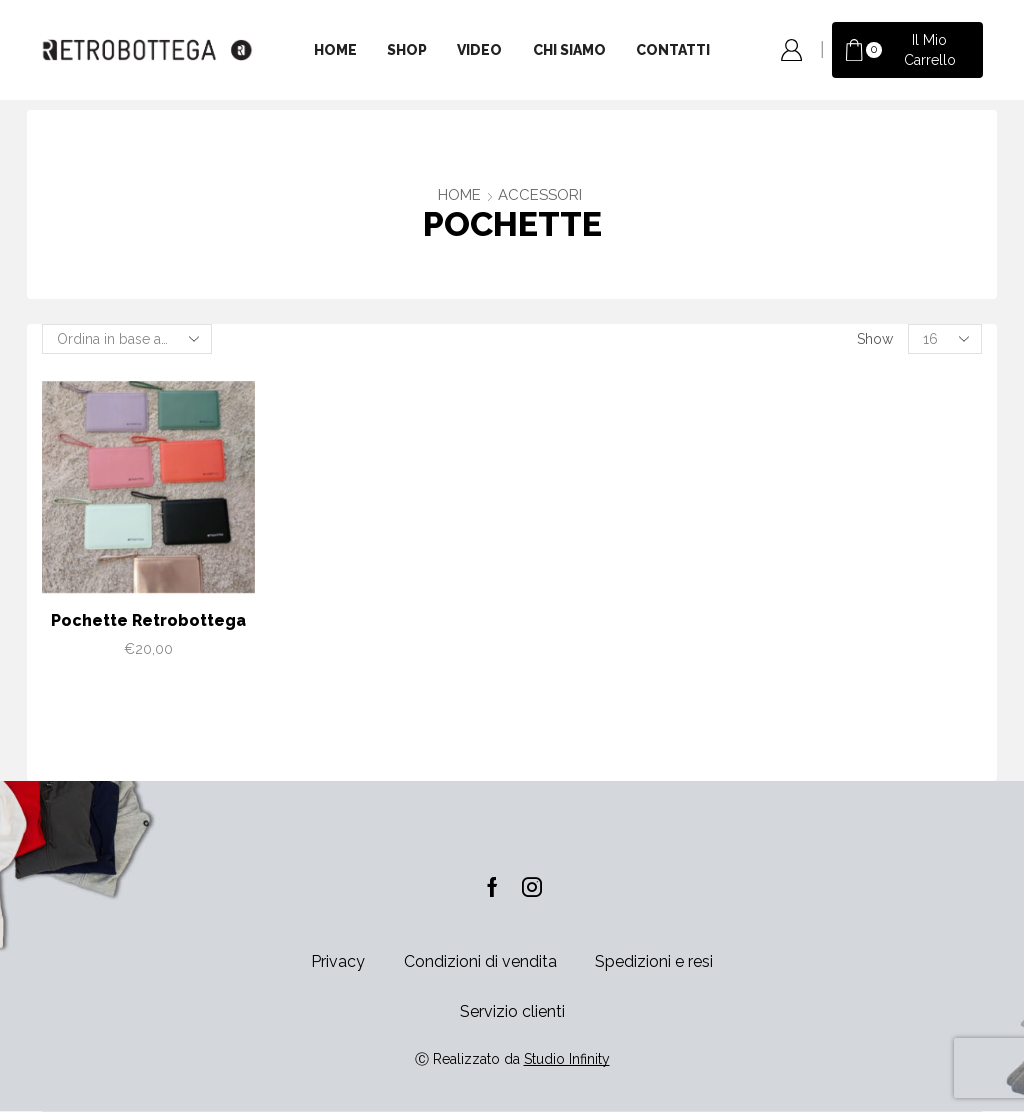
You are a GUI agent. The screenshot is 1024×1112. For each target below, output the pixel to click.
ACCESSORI (540, 195)
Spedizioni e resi (654, 961)
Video (479, 50)
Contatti (673, 50)
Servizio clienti (512, 1011)
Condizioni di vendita (480, 961)
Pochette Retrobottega (148, 620)
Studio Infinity (567, 1059)
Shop (407, 50)
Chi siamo (569, 50)
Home (335, 50)
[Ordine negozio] (127, 339)
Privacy (338, 961)
